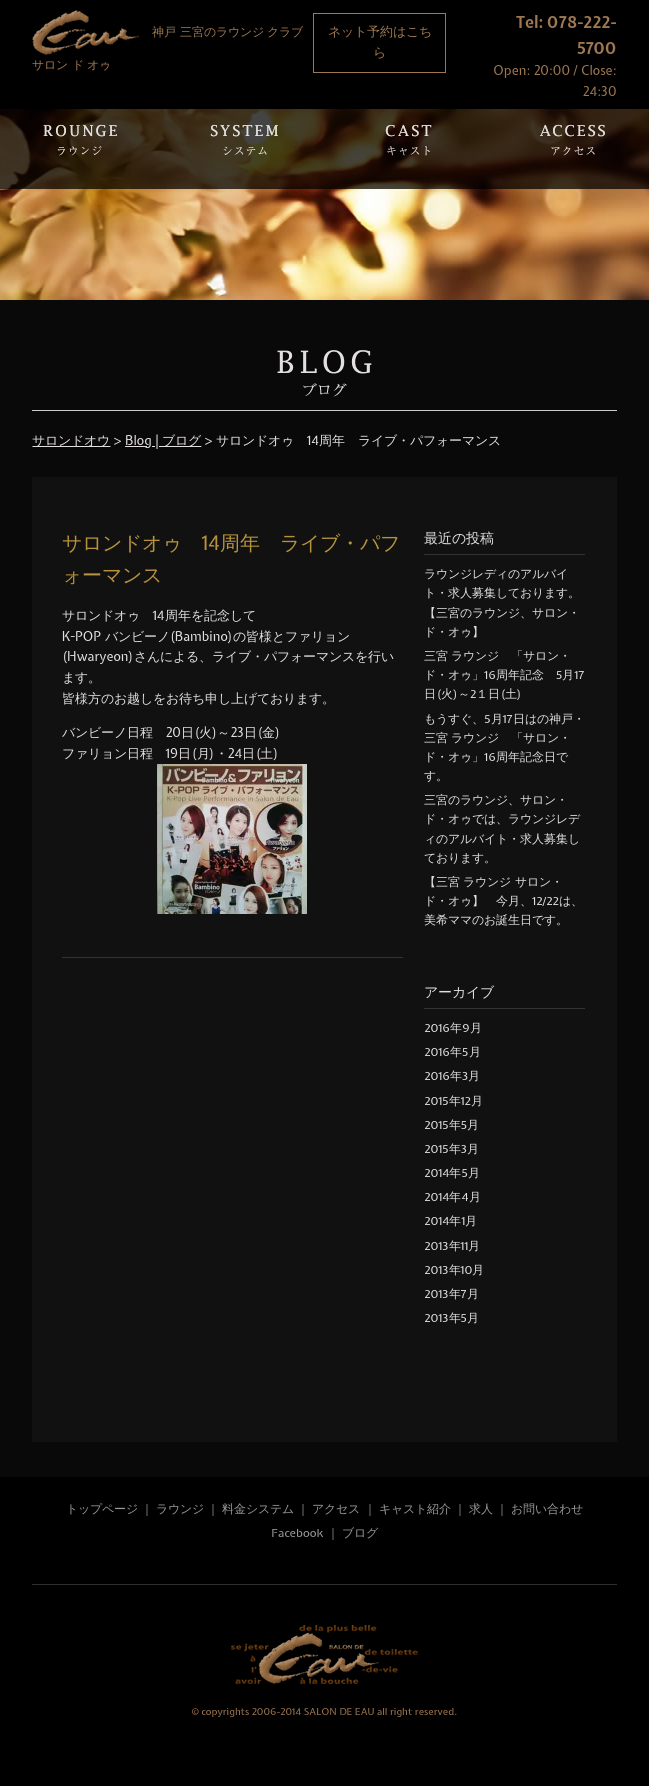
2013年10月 (454, 1270)
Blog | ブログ (163, 440)
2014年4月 (452, 1197)
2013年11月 (452, 1246)
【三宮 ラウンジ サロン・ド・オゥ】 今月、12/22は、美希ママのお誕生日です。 (503, 901)
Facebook (297, 1533)
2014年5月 (452, 1173)
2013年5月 (451, 1318)
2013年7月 (451, 1294)
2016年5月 (452, 1052)
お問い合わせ (547, 1509)
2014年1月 (450, 1221)
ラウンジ (180, 1509)
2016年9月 (453, 1028)
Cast (408, 149)
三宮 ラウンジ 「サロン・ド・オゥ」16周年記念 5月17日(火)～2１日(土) (504, 675)
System (244, 149)
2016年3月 (452, 1076)
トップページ (102, 1509)
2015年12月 (453, 1101)
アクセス (337, 1509)
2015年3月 (451, 1149)
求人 (481, 1509)
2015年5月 (451, 1125)
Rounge (80, 149)
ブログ (360, 1533)
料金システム (258, 1509)
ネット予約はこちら (380, 42)
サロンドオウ (71, 440)
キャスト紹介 (415, 1509)
